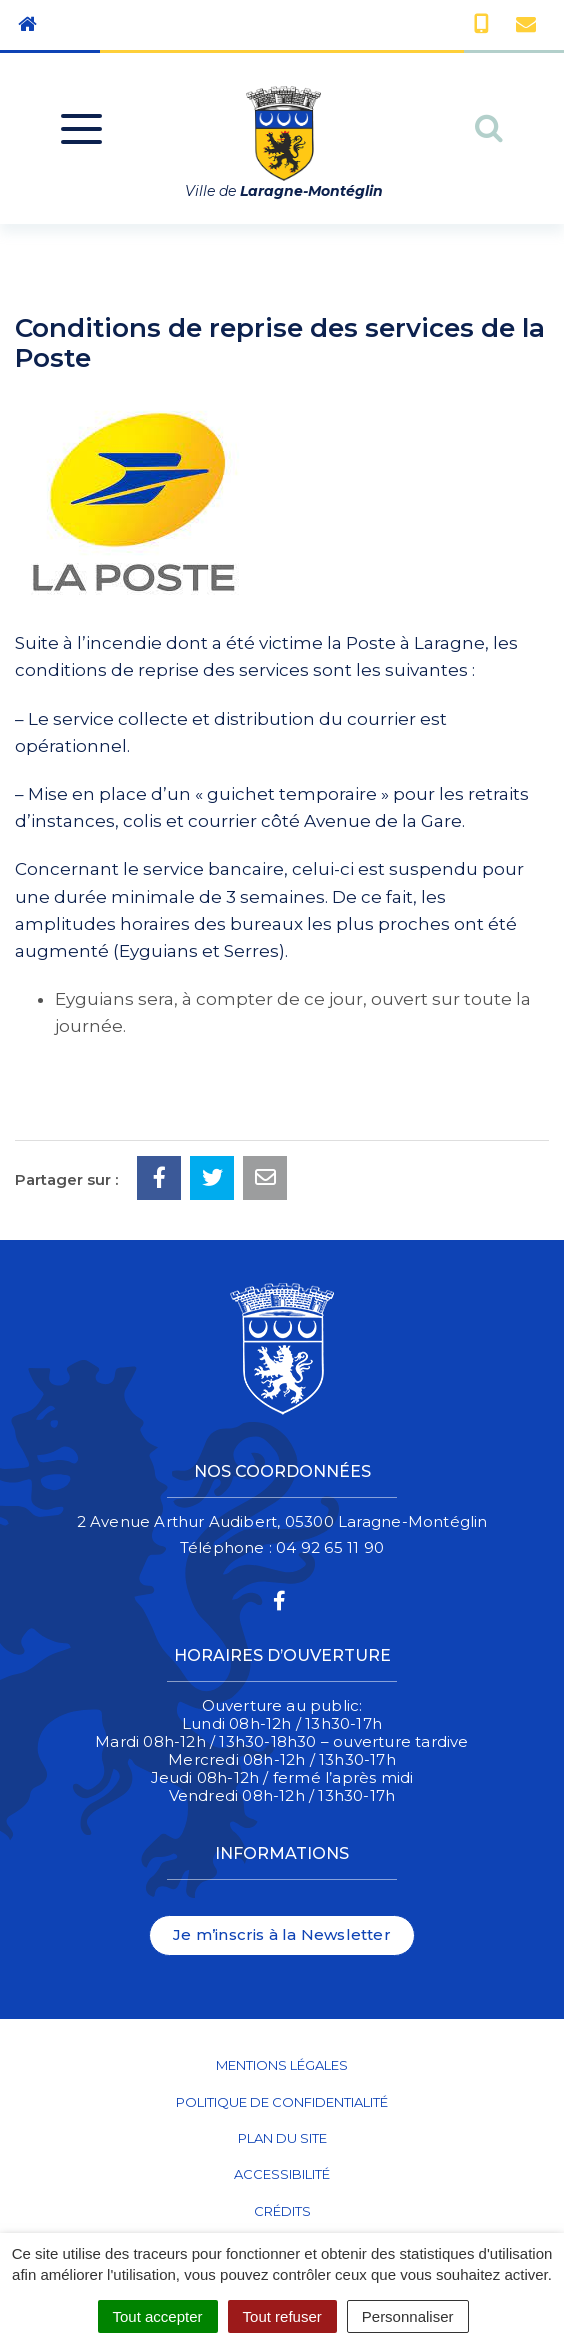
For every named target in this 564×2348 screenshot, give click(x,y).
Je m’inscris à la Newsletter (282, 1934)
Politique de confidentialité (282, 2102)
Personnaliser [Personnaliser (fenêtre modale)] (408, 2316)
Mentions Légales (282, 2065)
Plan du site (282, 2138)
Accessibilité (282, 2174)
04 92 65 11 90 (330, 1547)
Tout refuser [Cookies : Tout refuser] (282, 2316)
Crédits (282, 2211)
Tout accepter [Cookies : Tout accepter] (158, 2316)
